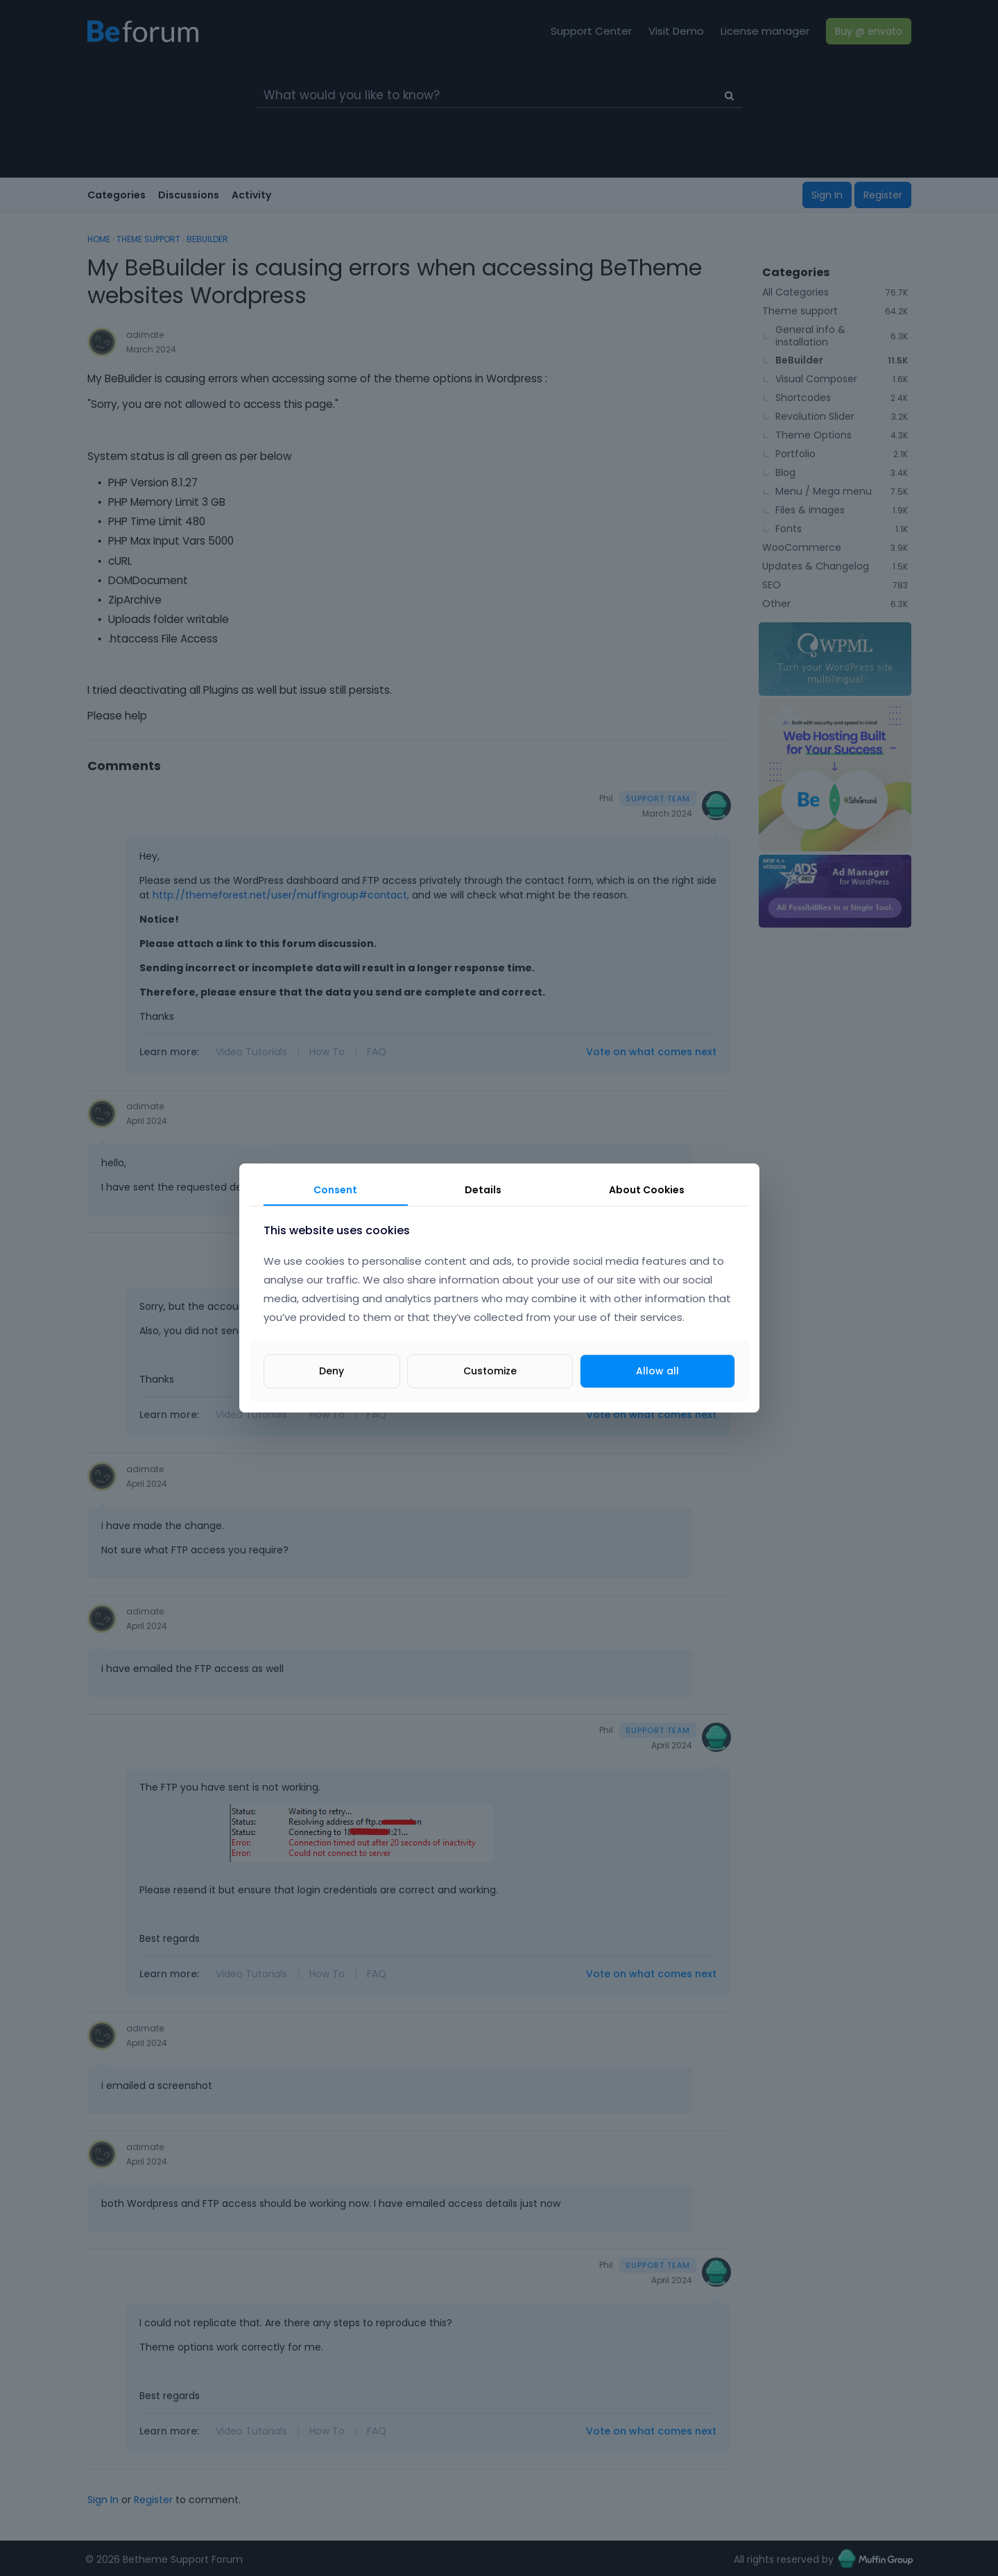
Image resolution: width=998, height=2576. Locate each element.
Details (483, 1190)
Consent (335, 1190)
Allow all (657, 1371)
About (647, 1190)
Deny (331, 1371)
